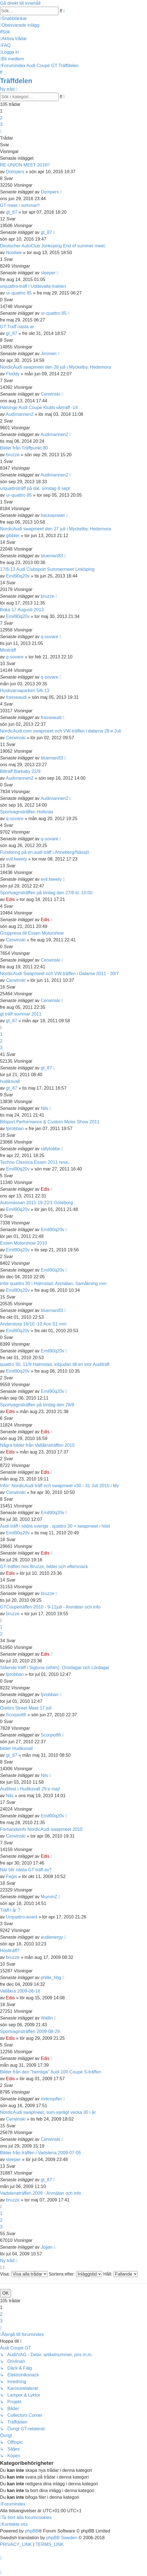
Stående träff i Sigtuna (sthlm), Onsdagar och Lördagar (54, 1667)
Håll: (120, 2274)
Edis (10, 899)
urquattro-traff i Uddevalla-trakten (33, 286)
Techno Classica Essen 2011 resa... (35, 1162)
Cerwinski (50, 394)
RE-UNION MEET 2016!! (25, 165)
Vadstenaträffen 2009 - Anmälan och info (40, 2193)
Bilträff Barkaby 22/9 (20, 771)
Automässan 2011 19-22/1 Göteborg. (37, 1202)
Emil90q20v (18, 576)
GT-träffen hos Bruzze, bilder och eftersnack (44, 1566)
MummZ (49, 1896)
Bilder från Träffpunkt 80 (24, 448)
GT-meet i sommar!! (20, 205)
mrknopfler (51, 2098)
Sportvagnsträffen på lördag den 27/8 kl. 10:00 (46, 892)
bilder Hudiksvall (16, 1748)
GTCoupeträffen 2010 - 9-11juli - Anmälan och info (50, 1607)
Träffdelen (16, 81)
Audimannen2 (19, 414)
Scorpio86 (16, 1714)
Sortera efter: (75, 2274)
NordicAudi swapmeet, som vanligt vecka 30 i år (48, 2112)
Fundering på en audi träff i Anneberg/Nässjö (44, 852)
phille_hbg (51, 1977)
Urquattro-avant (21, 1917)
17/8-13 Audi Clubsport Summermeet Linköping (47, 569)
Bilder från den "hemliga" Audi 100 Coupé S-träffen (50, 2072)
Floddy (12, 373)
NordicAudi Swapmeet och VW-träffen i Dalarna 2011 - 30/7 (59, 973)
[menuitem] (19, 25)
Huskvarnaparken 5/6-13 (24, 690)
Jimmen (48, 353)
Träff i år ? (10, 1910)
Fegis (11, 1876)
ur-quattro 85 (19, 293)
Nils (44, 1108)
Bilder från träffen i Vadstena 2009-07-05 (40, 2152)
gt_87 (11, 212)
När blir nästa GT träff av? (25, 1869)
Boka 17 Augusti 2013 (22, 609)
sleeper (48, 272)
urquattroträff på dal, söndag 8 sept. (35, 488)
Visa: (24, 2274)
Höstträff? (9, 1950)
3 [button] (1, 124)
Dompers (15, 171)
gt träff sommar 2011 (20, 1014)
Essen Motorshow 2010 (23, 1243)
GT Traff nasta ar (17, 326)
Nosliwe (14, 252)
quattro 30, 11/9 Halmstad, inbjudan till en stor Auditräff (54, 1364)
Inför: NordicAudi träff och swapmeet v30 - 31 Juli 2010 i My (59, 1485)
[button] (1, 131)
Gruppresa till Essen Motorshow (32, 933)
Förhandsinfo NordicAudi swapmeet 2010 (41, 1829)
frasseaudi (16, 697)
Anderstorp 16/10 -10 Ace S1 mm (33, 1324)
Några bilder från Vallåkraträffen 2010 (37, 1445)
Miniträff (8, 650)
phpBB (32, 2531)
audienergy (52, 1937)
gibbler (12, 535)
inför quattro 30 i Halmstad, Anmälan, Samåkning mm (53, 1283)
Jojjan (47, 2247)
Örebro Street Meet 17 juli (25, 1708)
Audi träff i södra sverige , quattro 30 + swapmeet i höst (55, 1526)
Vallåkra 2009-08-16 (20, 1991)
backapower (53, 515)
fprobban (15, 1128)
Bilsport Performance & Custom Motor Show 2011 (49, 1121)
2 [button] (1, 117)
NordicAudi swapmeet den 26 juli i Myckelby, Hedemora (55, 367)
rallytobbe (50, 1148)
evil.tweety (16, 859)
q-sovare (49, 636)
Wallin (47, 2018)
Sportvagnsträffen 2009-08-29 (30, 2031)
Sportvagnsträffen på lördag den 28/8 (37, 1404)
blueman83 (52, 555)
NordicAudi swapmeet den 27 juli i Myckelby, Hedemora (55, 528)
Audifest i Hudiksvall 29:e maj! (30, 1788)
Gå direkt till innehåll (20, 3)
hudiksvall (10, 1081)
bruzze (12, 454)
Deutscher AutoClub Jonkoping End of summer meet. (53, 245)
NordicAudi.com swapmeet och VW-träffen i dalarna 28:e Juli (60, 731)
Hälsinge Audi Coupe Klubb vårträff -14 (39, 407)
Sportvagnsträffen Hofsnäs (26, 811)
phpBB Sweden (61, 2537)
